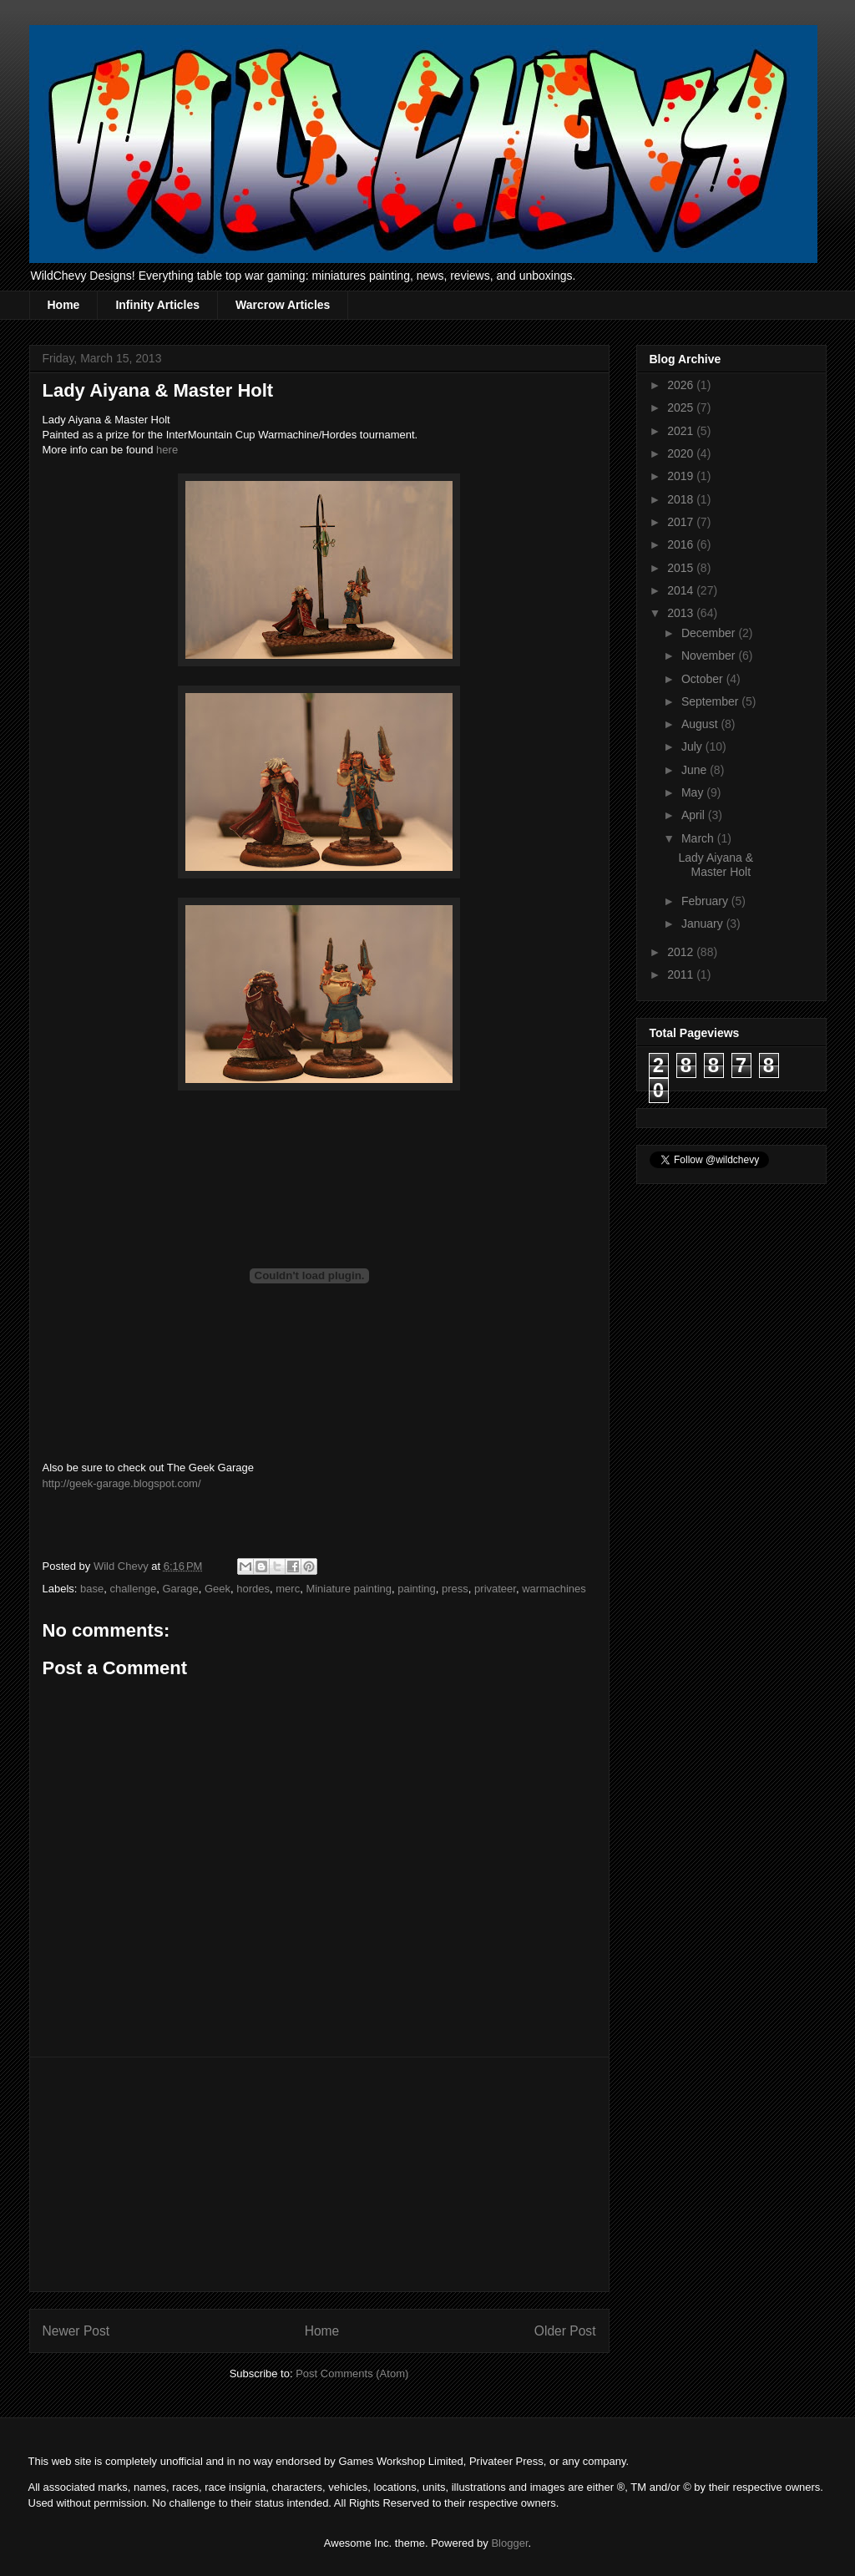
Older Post (565, 2331)
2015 (681, 567)
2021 (681, 431)
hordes (253, 1588)
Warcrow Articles (282, 304)
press (455, 1588)
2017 (681, 522)
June (695, 770)
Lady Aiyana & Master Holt (715, 864)
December (709, 633)
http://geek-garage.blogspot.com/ (122, 1483)
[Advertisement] (319, 2174)
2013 (681, 613)
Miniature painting (349, 1588)
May (693, 792)
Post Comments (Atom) (352, 2373)
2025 (681, 407)
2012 (681, 952)
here (167, 449)
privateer (495, 1588)
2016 (681, 544)
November (709, 655)
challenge (132, 1588)
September (711, 701)
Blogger (509, 2543)
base (92, 1588)
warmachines (554, 1588)
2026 (681, 385)
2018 (681, 499)
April (694, 815)
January (703, 923)
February (706, 901)
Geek (217, 1588)
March (699, 838)
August (701, 724)
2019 (681, 476)
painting (416, 1588)
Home (64, 304)
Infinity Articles (157, 304)
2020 (681, 453)
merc (288, 1588)
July (693, 746)
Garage (180, 1588)
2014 (681, 590)
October (703, 679)
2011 (681, 974)
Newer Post (76, 2331)
